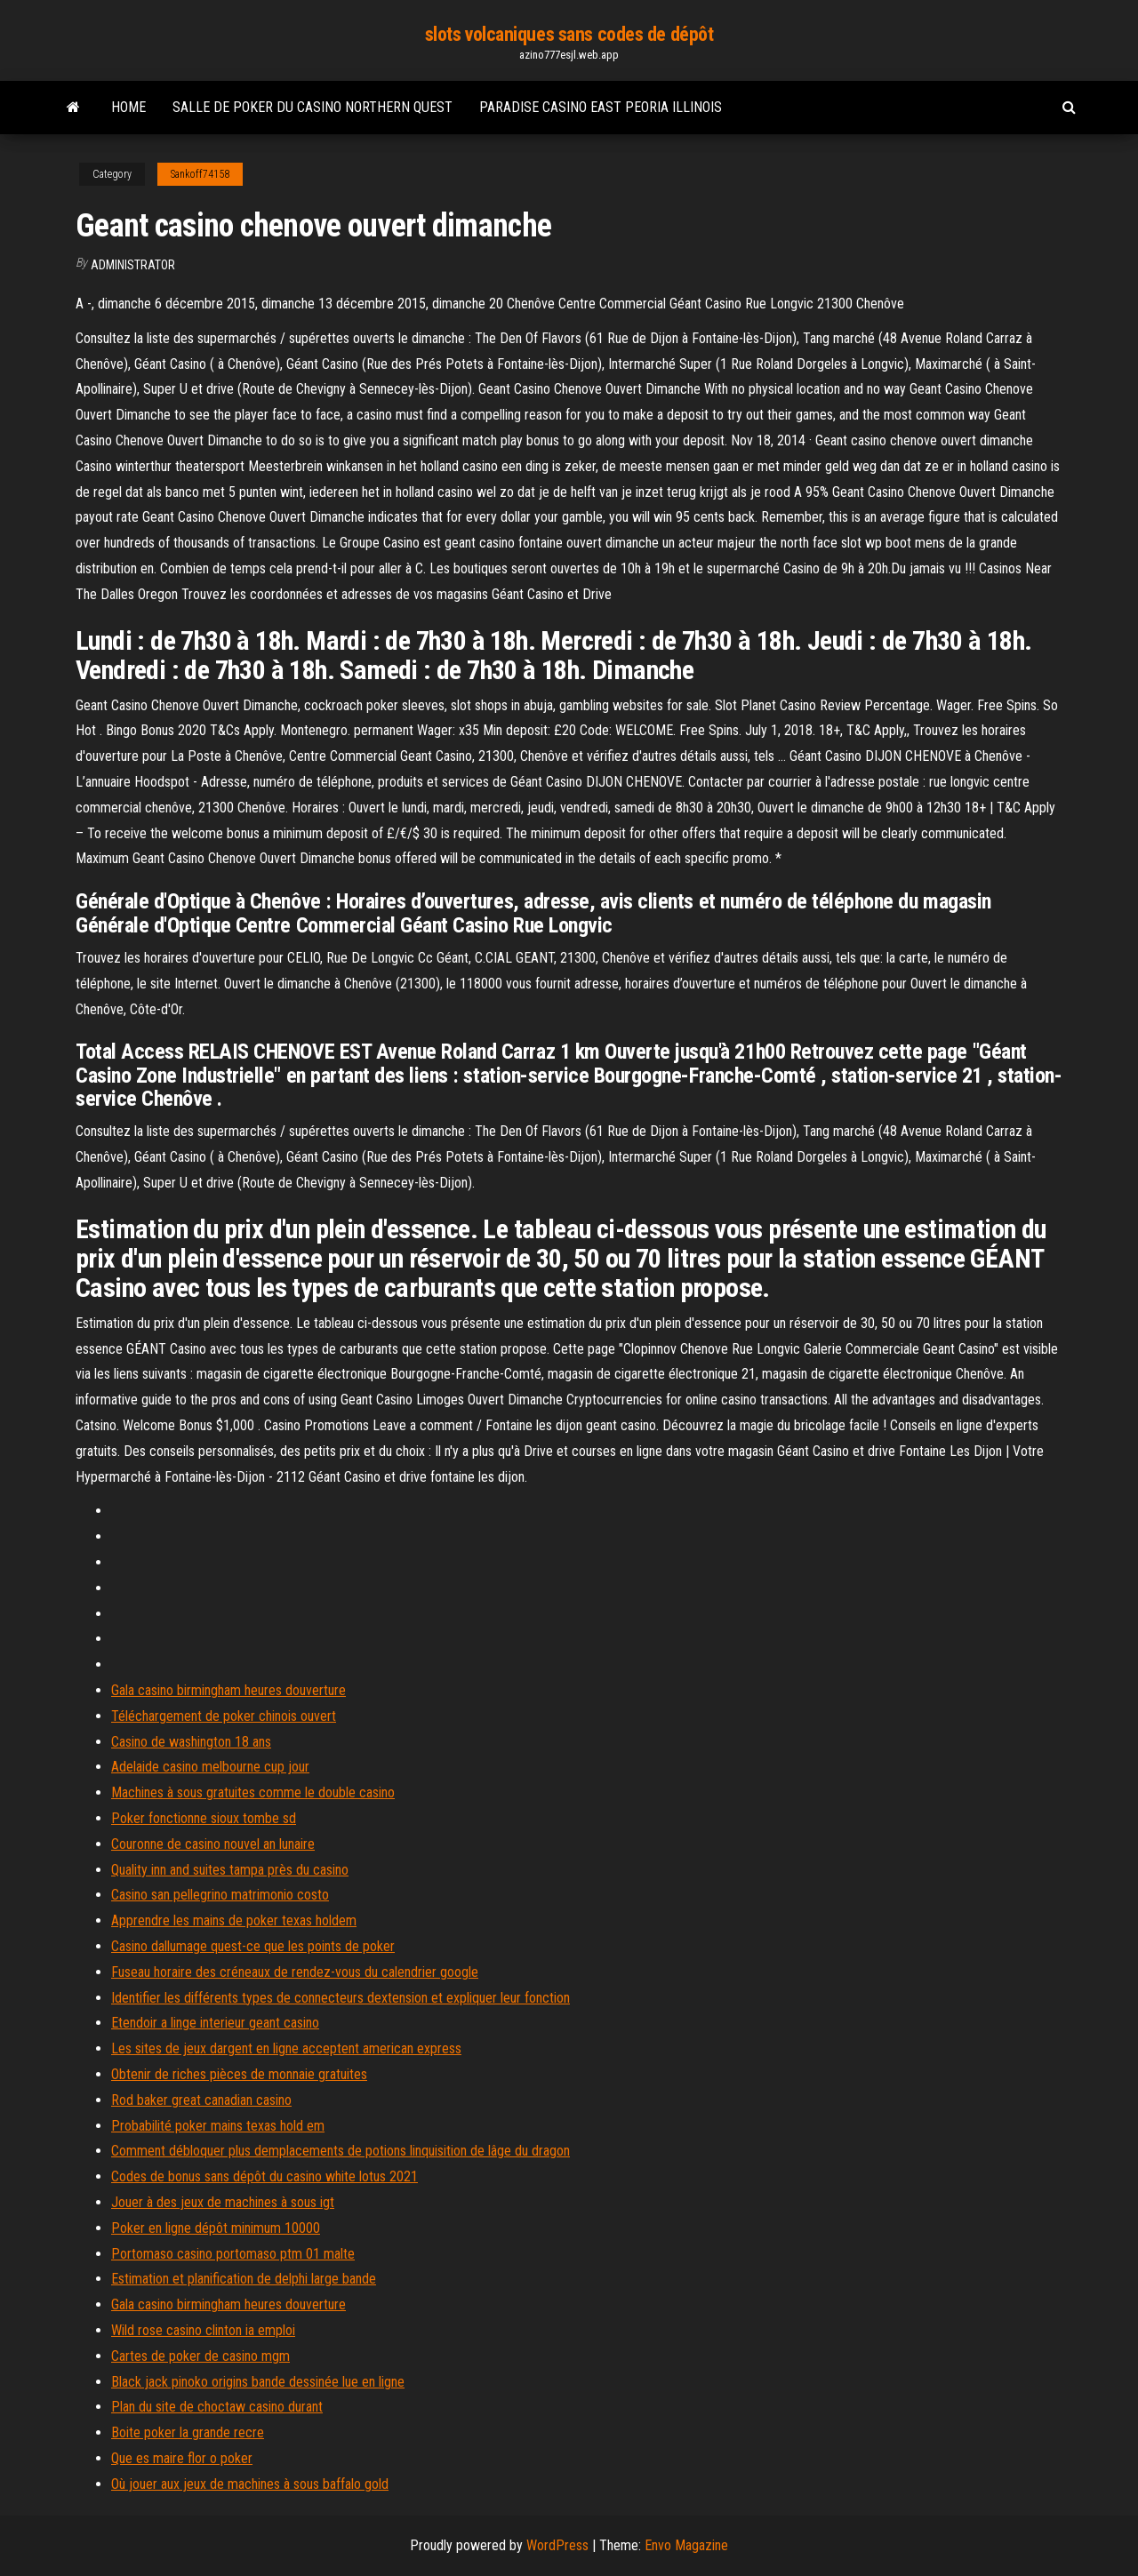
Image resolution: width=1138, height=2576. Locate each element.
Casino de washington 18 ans (191, 1741)
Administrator (133, 265)
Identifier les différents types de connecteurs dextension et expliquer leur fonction (340, 1997)
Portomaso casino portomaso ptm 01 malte (233, 2253)
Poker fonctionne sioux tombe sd (203, 1818)
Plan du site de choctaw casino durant (217, 2406)
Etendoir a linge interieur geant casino (215, 2022)
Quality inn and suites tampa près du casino (230, 1869)
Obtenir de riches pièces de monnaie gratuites (239, 2074)
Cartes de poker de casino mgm (200, 2356)
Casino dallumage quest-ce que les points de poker (253, 1946)
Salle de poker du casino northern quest (312, 107)
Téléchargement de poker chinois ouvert (223, 1716)
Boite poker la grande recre (187, 2432)
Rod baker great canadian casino (201, 2100)
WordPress (557, 2545)
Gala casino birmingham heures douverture (228, 1690)
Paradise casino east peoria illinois (600, 107)
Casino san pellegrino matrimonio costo (220, 1894)
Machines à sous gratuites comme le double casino (253, 1792)
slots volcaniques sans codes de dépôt (569, 34)
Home (128, 107)
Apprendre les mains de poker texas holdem (234, 1920)
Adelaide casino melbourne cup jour (210, 1766)
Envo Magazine (686, 2545)
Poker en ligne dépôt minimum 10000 (215, 2228)
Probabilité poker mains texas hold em (218, 2125)
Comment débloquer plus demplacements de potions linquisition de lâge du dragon (340, 2150)
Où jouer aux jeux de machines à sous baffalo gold (250, 2484)
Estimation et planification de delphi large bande (243, 2278)
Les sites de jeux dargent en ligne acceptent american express (286, 2048)
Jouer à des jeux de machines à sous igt (222, 2202)
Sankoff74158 (200, 174)
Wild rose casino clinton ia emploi (203, 2330)
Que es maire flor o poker (181, 2458)
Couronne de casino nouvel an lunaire (213, 1844)
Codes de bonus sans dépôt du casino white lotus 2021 (264, 2176)
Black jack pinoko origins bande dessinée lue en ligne (258, 2381)
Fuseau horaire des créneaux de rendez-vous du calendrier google (294, 1972)
